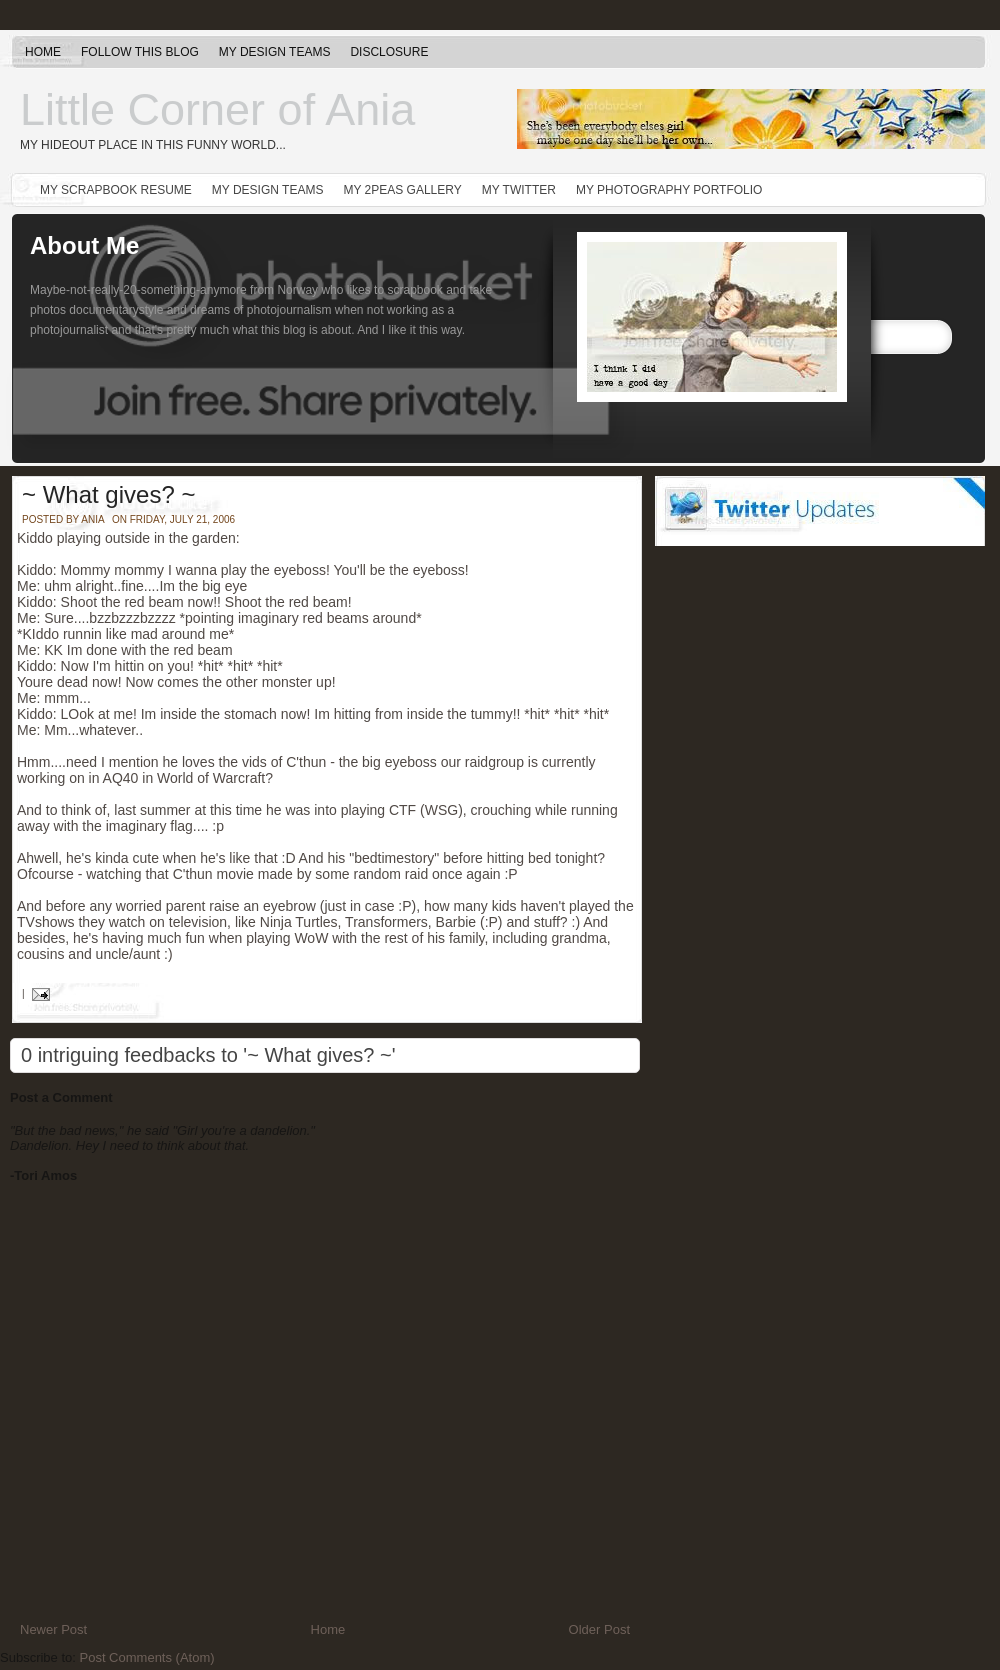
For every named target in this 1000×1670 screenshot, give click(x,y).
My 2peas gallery (402, 190)
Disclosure (389, 52)
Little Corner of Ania (217, 109)
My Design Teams (275, 52)
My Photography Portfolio (669, 190)
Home (43, 52)
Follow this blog (140, 52)
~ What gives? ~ (108, 494)
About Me (84, 245)
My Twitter (519, 190)
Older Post (599, 1629)
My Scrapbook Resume (116, 190)
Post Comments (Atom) (147, 1657)
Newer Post (53, 1629)
